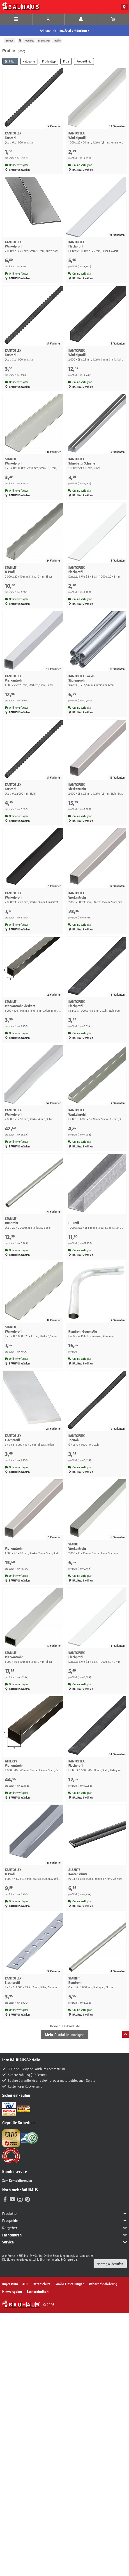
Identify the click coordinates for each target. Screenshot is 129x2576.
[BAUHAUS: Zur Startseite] (20, 6)
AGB (25, 2284)
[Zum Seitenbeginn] (125, 2034)
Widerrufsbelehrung (103, 2284)
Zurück (9, 40)
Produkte (29, 40)
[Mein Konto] (80, 19)
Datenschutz (41, 2284)
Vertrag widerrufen (110, 2264)
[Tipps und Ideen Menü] (48, 19)
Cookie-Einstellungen (69, 2284)
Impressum (10, 2284)
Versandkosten (85, 2255)
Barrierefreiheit (37, 2291)
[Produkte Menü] (16, 19)
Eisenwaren (44, 40)
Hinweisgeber (12, 2291)
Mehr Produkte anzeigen (64, 2034)
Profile (57, 40)
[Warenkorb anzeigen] (113, 19)
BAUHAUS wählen (17, 169)
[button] (64, 2213)
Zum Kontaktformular (17, 2180)
